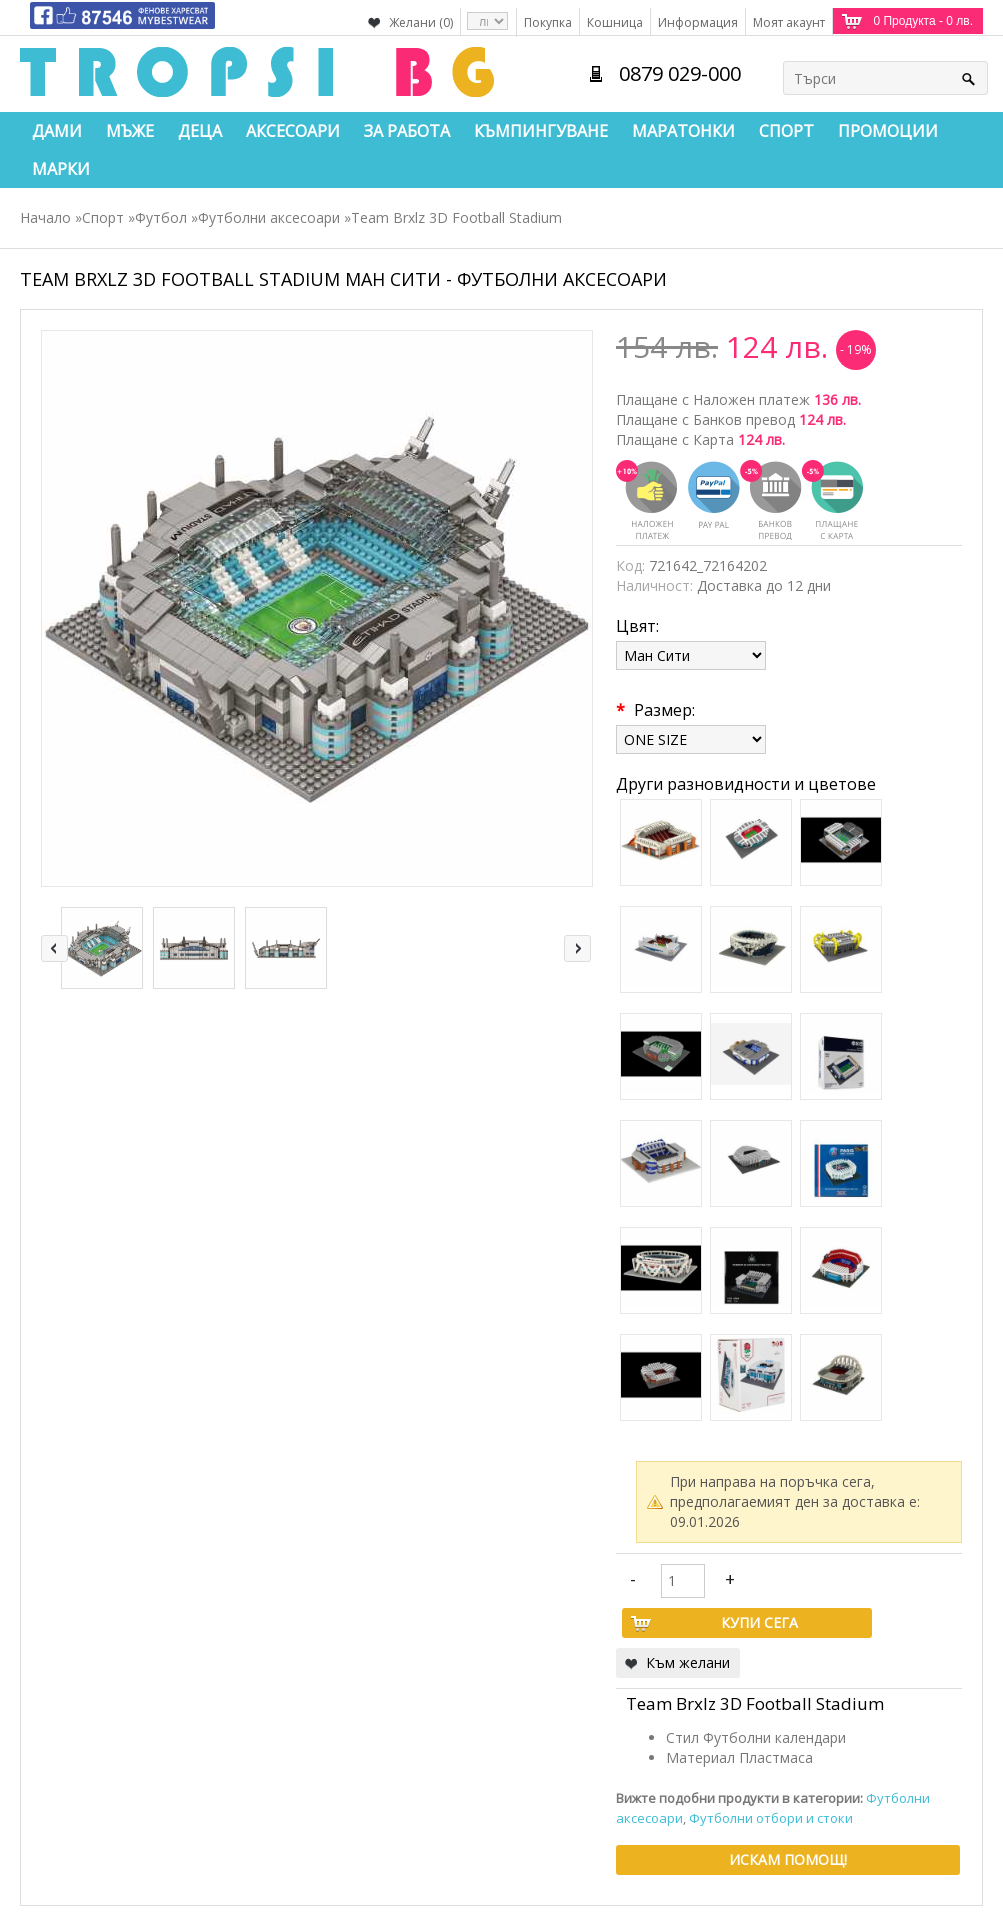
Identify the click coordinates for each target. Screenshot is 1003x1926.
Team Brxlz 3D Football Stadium (456, 217)
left (54, 948)
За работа (407, 131)
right (577, 948)
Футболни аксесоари (269, 217)
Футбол (161, 217)
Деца (200, 131)
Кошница (615, 22)
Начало (45, 217)
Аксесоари (293, 131)
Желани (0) (421, 22)
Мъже (130, 131)
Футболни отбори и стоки (771, 1818)
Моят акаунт (789, 22)
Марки (61, 169)
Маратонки (683, 131)
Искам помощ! (788, 1859)
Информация (698, 22)
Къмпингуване (541, 131)
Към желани (688, 1662)
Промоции (888, 131)
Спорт (786, 131)
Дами (57, 131)
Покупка (548, 22)
